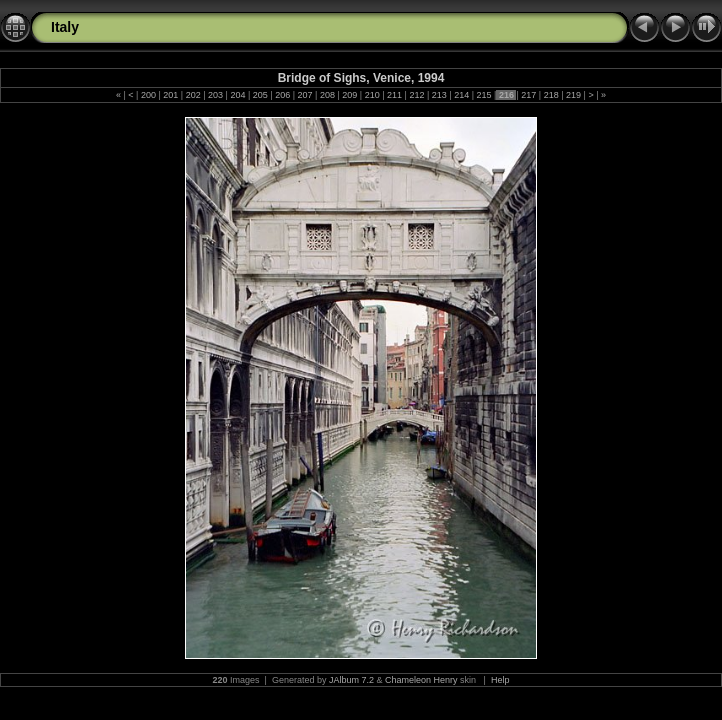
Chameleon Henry (421, 680)
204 (238, 95)
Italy (65, 27)
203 (216, 95)
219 (574, 95)
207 (305, 95)
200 (148, 95)
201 (171, 95)
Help (500, 680)
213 (439, 95)
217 (529, 95)
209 (350, 95)
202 (193, 95)
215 (484, 95)
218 (551, 95)
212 (417, 95)
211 (395, 95)
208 (327, 95)
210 (372, 95)
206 (283, 95)
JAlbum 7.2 (351, 680)
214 (462, 95)
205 (260, 95)
